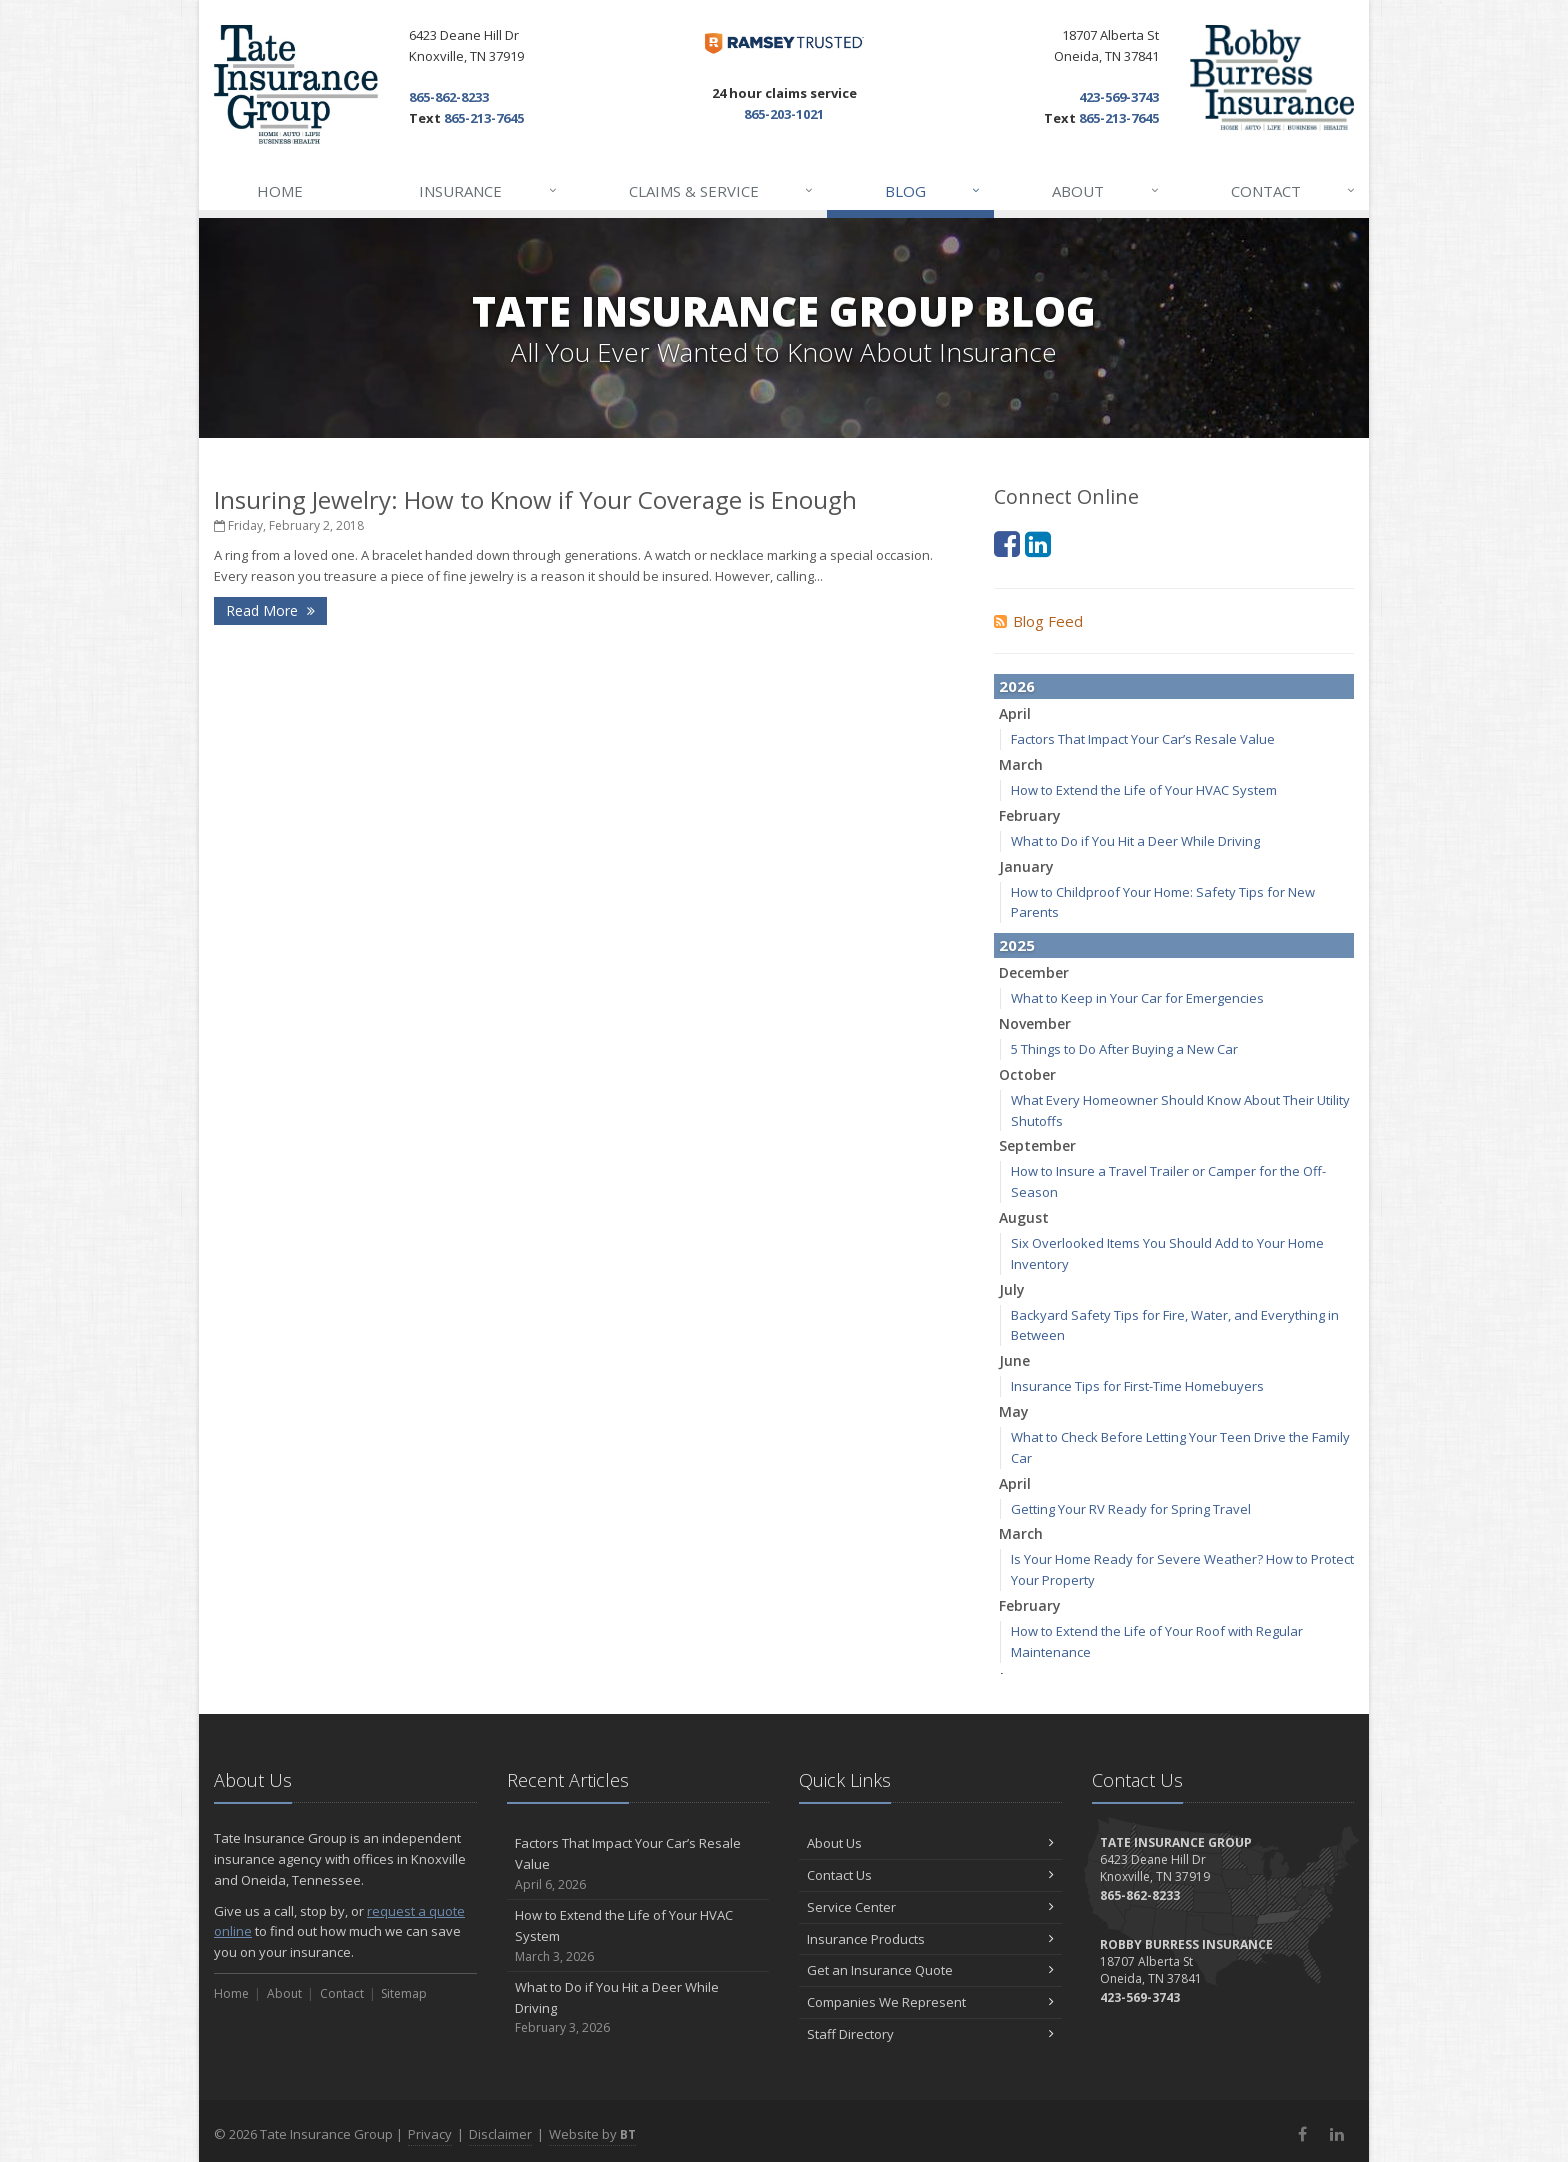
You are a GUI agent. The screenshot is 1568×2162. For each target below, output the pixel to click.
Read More (270, 610)
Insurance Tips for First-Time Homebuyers (1137, 1386)
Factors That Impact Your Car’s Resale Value (1143, 739)
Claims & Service (722, 191)
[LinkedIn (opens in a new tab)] (1038, 543)
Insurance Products (930, 1939)
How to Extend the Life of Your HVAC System (1144, 790)
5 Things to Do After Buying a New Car (1124, 1049)
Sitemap (404, 1993)
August (1024, 1217)
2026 (1017, 686)
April (1015, 713)
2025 (1017, 945)
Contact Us (930, 1875)
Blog (933, 191)
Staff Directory (930, 2034)
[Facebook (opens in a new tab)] (1007, 543)
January (1026, 866)
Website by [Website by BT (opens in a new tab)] (592, 2134)
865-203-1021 (784, 114)
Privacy (430, 2134)
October (1027, 1074)
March (1021, 764)
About (1106, 191)
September (1037, 1145)
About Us (930, 1843)
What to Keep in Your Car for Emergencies (1137, 998)
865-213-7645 (484, 118)
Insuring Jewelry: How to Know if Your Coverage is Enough (535, 499)
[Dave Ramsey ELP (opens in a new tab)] (784, 43)
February (1030, 815)
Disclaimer (500, 2134)
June (1014, 1360)
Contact (1294, 191)
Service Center (930, 1907)
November (1035, 1023)
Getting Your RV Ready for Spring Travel (1131, 1509)
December (1034, 972)
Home (280, 191)
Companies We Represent (930, 2002)
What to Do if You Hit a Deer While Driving (1135, 841)
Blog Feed (1038, 621)
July (1012, 1289)
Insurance (488, 191)
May (1014, 1411)
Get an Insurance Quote (930, 1970)
